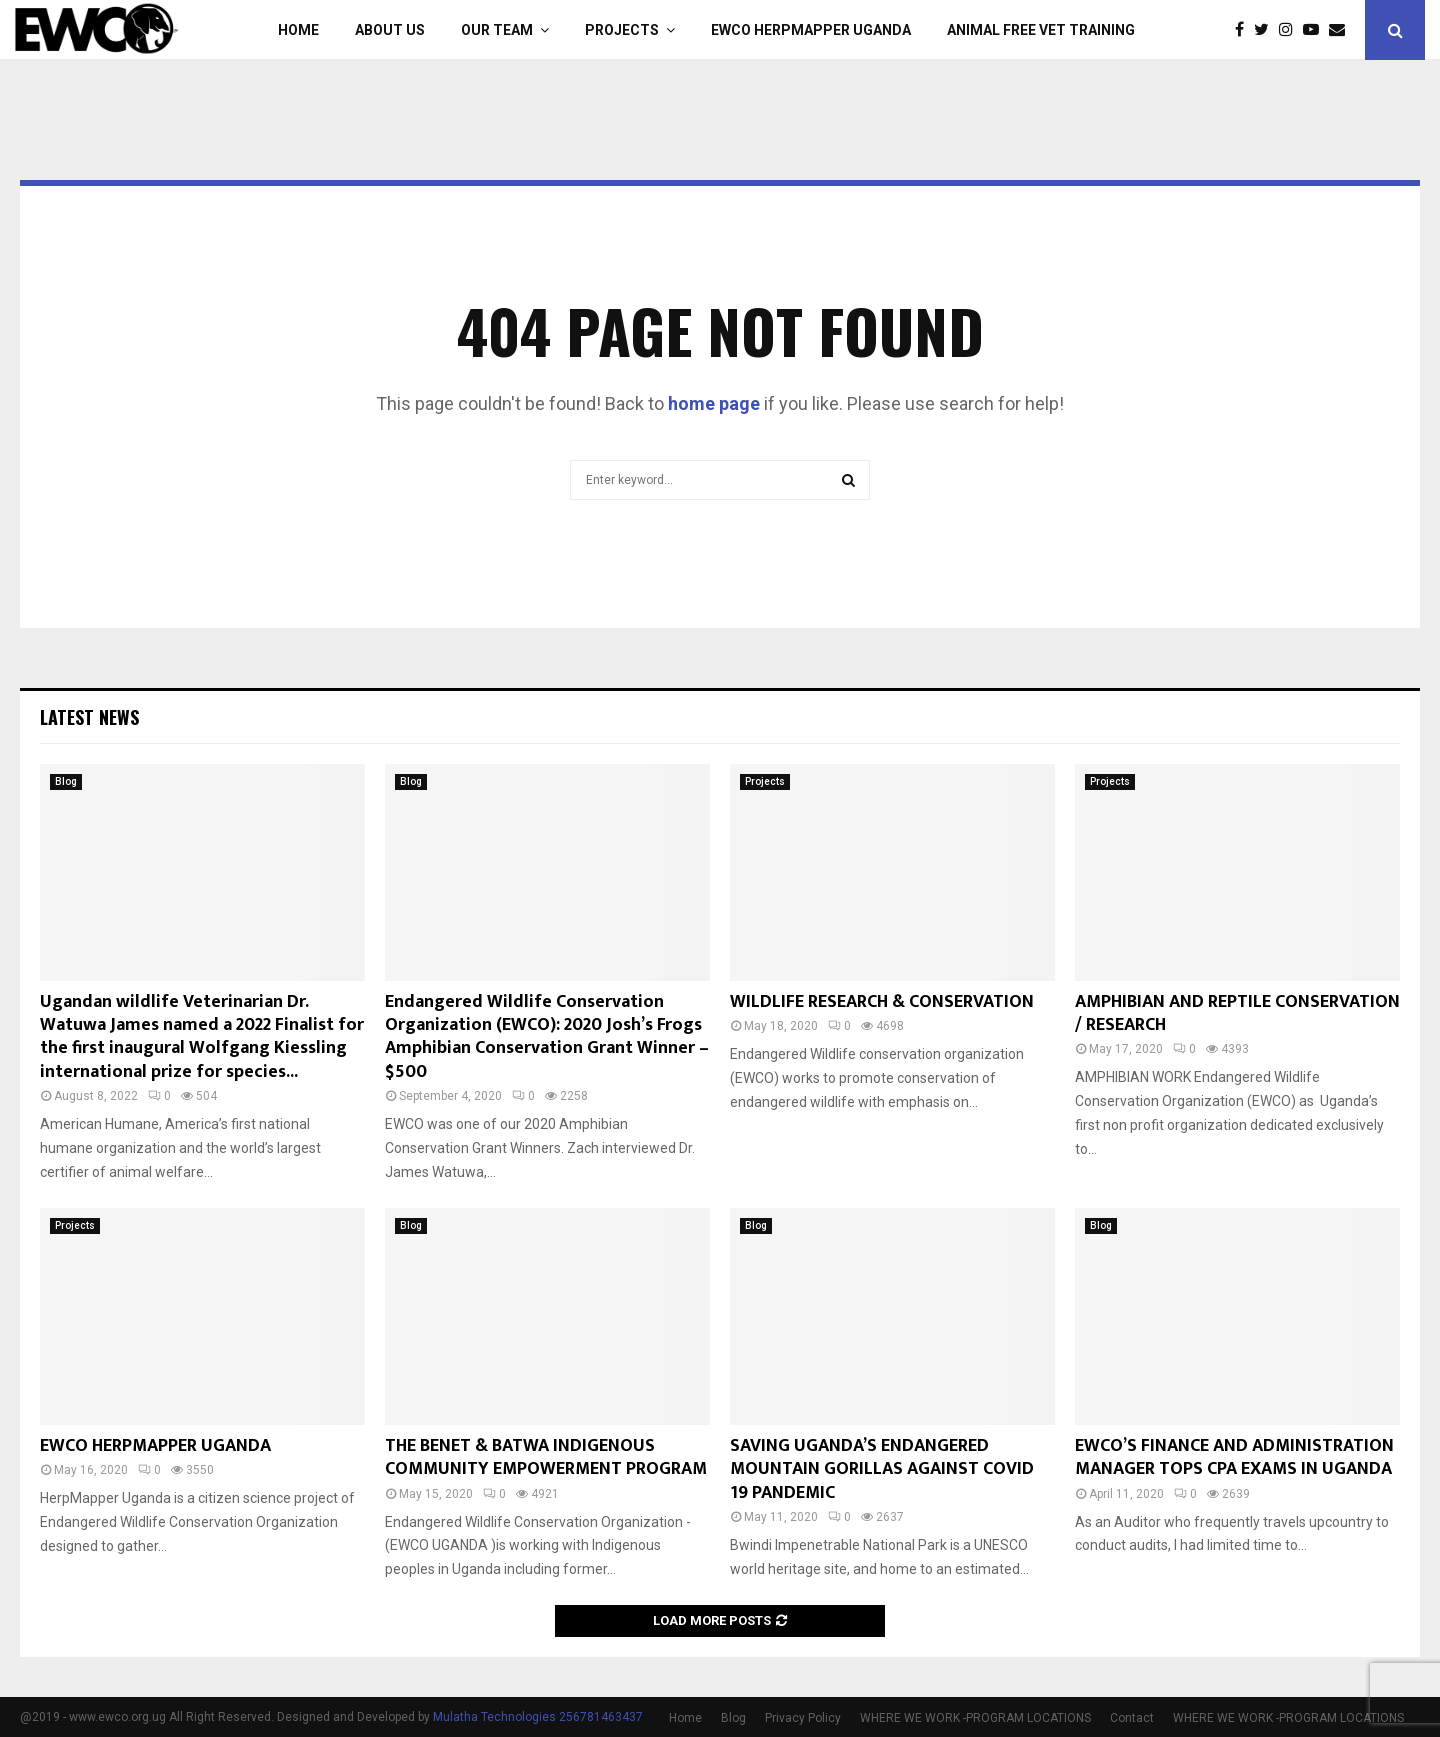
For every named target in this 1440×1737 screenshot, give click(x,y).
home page (714, 403)
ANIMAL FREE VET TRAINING (1041, 30)
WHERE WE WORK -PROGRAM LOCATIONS (975, 1718)
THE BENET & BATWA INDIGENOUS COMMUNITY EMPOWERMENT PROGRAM (546, 1457)
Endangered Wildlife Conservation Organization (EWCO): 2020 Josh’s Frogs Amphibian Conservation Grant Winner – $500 (547, 1037)
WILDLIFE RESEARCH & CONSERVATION (882, 1002)
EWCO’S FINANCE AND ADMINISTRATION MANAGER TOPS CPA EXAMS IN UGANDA (1234, 1457)
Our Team (497, 30)
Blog (66, 781)
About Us (390, 30)
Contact (1132, 1718)
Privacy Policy (803, 1718)
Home (298, 30)
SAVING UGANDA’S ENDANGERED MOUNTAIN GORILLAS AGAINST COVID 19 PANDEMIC (882, 1469)
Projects (622, 30)
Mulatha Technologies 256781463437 (538, 1717)
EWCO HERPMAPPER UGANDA (811, 30)
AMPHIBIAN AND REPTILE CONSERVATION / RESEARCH (1237, 1013)
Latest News (89, 717)
